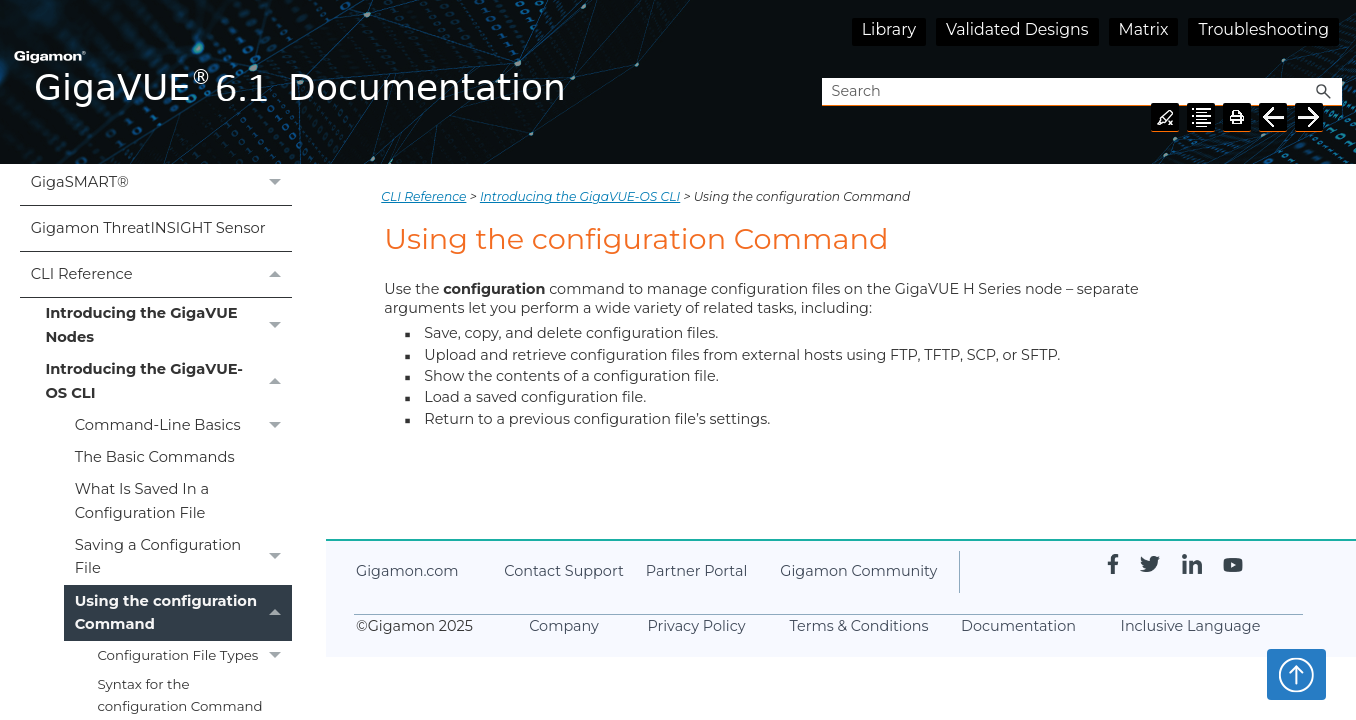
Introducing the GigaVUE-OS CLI (168, 382)
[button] (1324, 92)
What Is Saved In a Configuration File (142, 500)
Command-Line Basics (183, 425)
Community (858, 571)
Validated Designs (1017, 29)
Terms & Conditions (859, 626)
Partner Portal (696, 571)
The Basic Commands (155, 457)
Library (889, 29)
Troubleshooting (1263, 29)
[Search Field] (1082, 92)
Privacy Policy (697, 626)
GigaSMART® (161, 182)
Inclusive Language (1191, 626)
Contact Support (563, 571)
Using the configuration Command (183, 613)
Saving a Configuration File (183, 558)
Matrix (1144, 29)
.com (407, 571)
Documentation (1018, 626)
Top (1296, 674)
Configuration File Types (194, 655)
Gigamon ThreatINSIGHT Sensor (148, 228)
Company (564, 626)
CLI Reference (161, 274)
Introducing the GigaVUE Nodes (168, 326)
